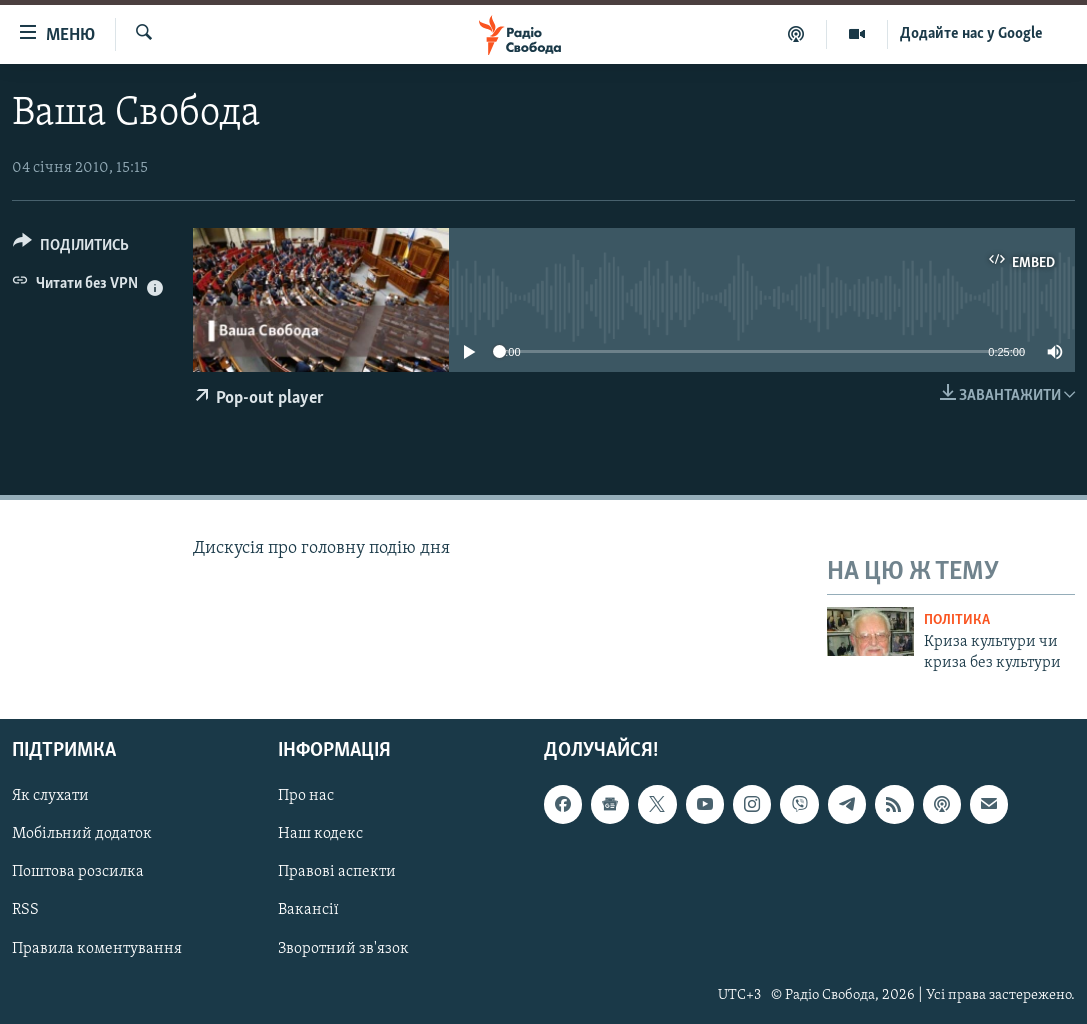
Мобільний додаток (82, 834)
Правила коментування (97, 948)
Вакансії (308, 910)
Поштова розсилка (78, 872)
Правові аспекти (337, 872)
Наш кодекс (320, 834)
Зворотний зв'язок (343, 948)
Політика (957, 620)
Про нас (306, 796)
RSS (25, 910)
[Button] (71, 248)
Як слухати (50, 796)
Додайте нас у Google (971, 34)
